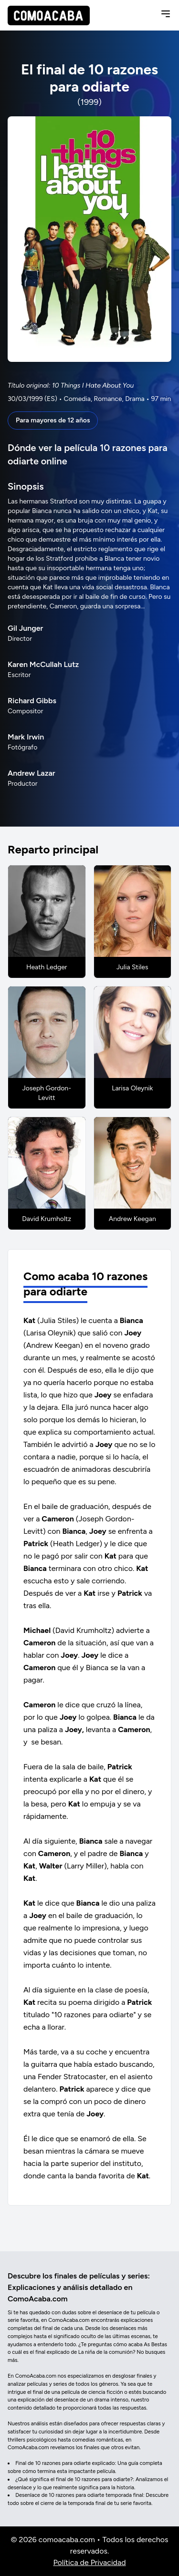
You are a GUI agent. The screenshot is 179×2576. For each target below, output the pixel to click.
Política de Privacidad (89, 2562)
